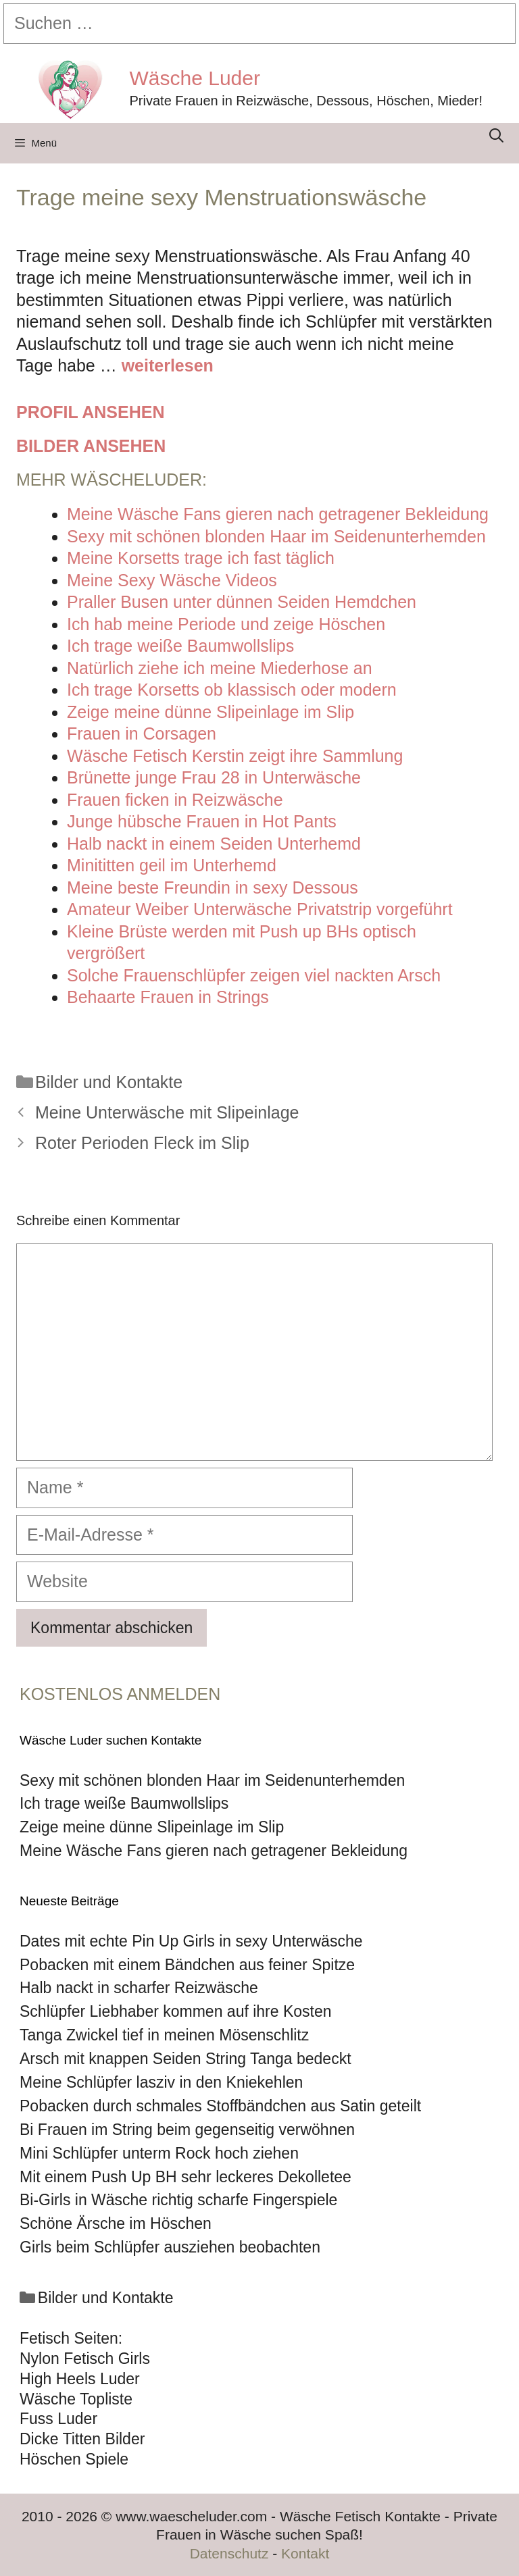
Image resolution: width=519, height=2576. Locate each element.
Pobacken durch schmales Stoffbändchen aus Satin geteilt (220, 2106)
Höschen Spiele (74, 2459)
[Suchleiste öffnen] (496, 135)
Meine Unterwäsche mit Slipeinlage (167, 1112)
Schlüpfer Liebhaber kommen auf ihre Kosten (176, 2011)
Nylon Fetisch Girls (85, 2358)
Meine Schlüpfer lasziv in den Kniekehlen (161, 2082)
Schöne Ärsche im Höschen (116, 2223)
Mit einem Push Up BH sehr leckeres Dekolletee (185, 2177)
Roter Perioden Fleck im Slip (142, 1142)
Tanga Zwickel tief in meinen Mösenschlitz (164, 2035)
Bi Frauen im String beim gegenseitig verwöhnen (187, 2129)
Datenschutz (229, 2553)
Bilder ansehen (91, 445)
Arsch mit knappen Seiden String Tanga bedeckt (185, 2058)
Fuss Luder (58, 2418)
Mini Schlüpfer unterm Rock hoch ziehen (159, 2153)
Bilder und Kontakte (108, 1082)
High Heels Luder (80, 2379)
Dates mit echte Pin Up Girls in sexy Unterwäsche (191, 1941)
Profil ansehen (90, 412)
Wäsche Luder (195, 78)
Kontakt (305, 2553)
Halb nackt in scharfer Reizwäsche (139, 1988)
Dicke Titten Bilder (82, 2439)
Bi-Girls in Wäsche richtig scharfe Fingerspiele (178, 2200)
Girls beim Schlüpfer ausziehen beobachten (170, 2247)
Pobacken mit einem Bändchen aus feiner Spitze (187, 1965)
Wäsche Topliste (76, 2399)
